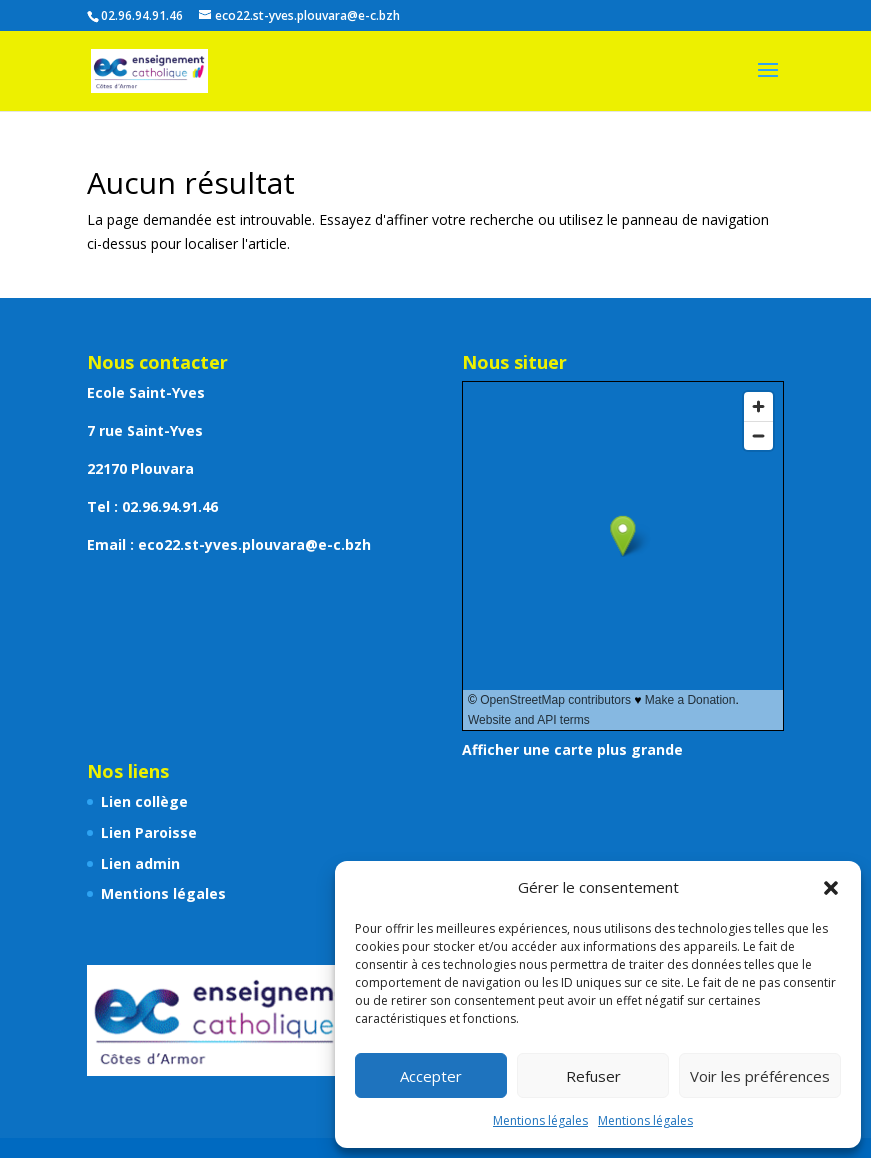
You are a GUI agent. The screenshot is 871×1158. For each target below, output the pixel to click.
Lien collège (144, 801)
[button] (831, 888)
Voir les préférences (760, 1076)
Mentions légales (540, 1120)
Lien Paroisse (149, 832)
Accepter (431, 1076)
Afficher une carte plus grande (572, 749)
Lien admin (140, 863)
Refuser (593, 1076)
